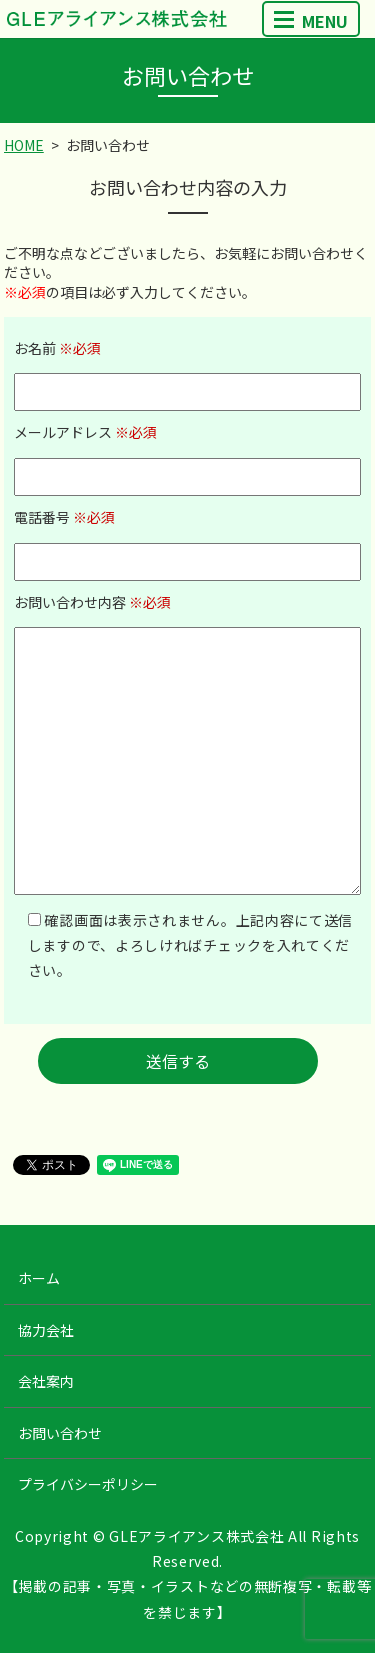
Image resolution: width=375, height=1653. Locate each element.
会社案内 (46, 1381)
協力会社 (46, 1330)
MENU (311, 21)
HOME (24, 145)
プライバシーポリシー (88, 1484)
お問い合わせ (60, 1433)
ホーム (39, 1278)
